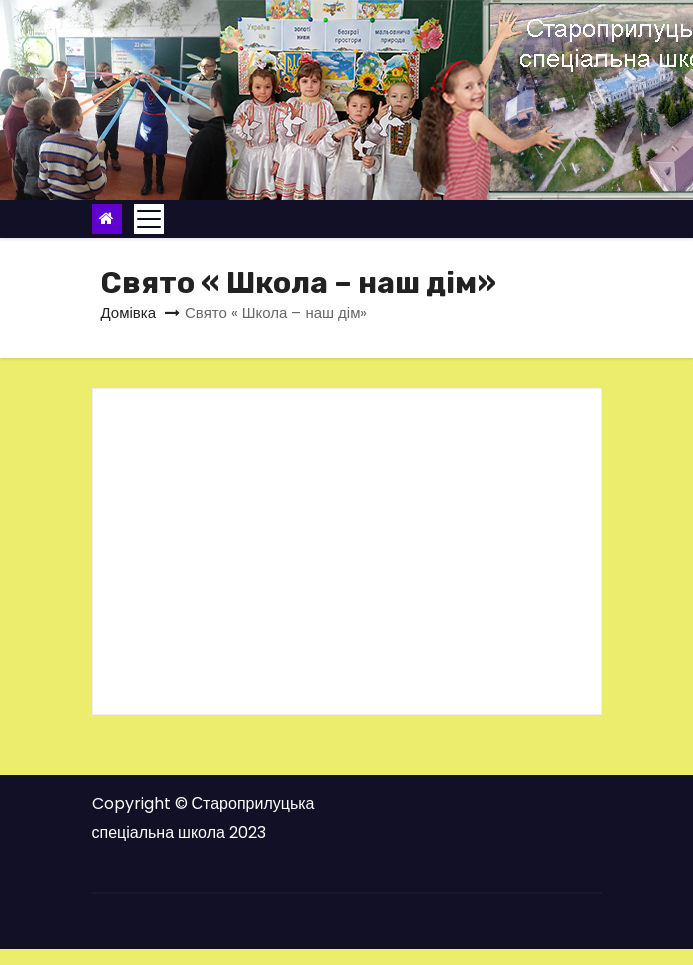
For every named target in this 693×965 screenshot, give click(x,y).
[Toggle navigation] (149, 219)
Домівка (129, 312)
